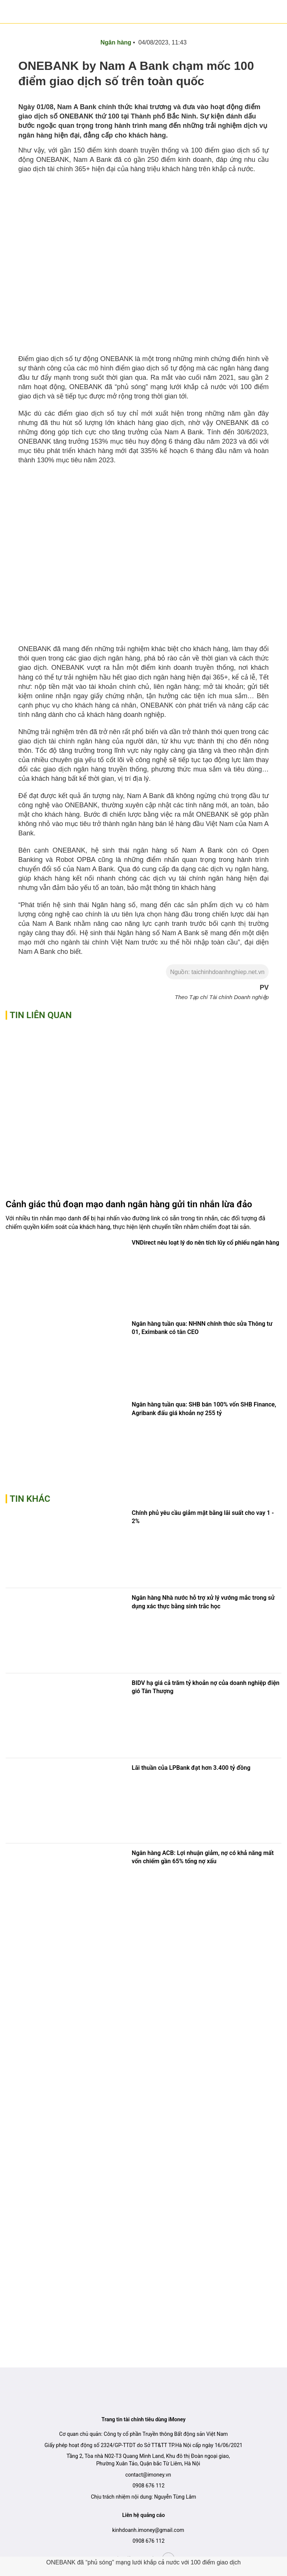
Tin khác (30, 1499)
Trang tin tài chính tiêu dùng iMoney (144, 2419)
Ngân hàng (116, 42)
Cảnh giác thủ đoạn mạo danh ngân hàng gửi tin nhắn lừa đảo (129, 1204)
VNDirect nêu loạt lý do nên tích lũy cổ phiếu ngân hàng (205, 1242)
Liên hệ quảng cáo (143, 2515)
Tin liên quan (41, 1015)
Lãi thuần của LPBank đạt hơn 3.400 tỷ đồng (191, 1767)
